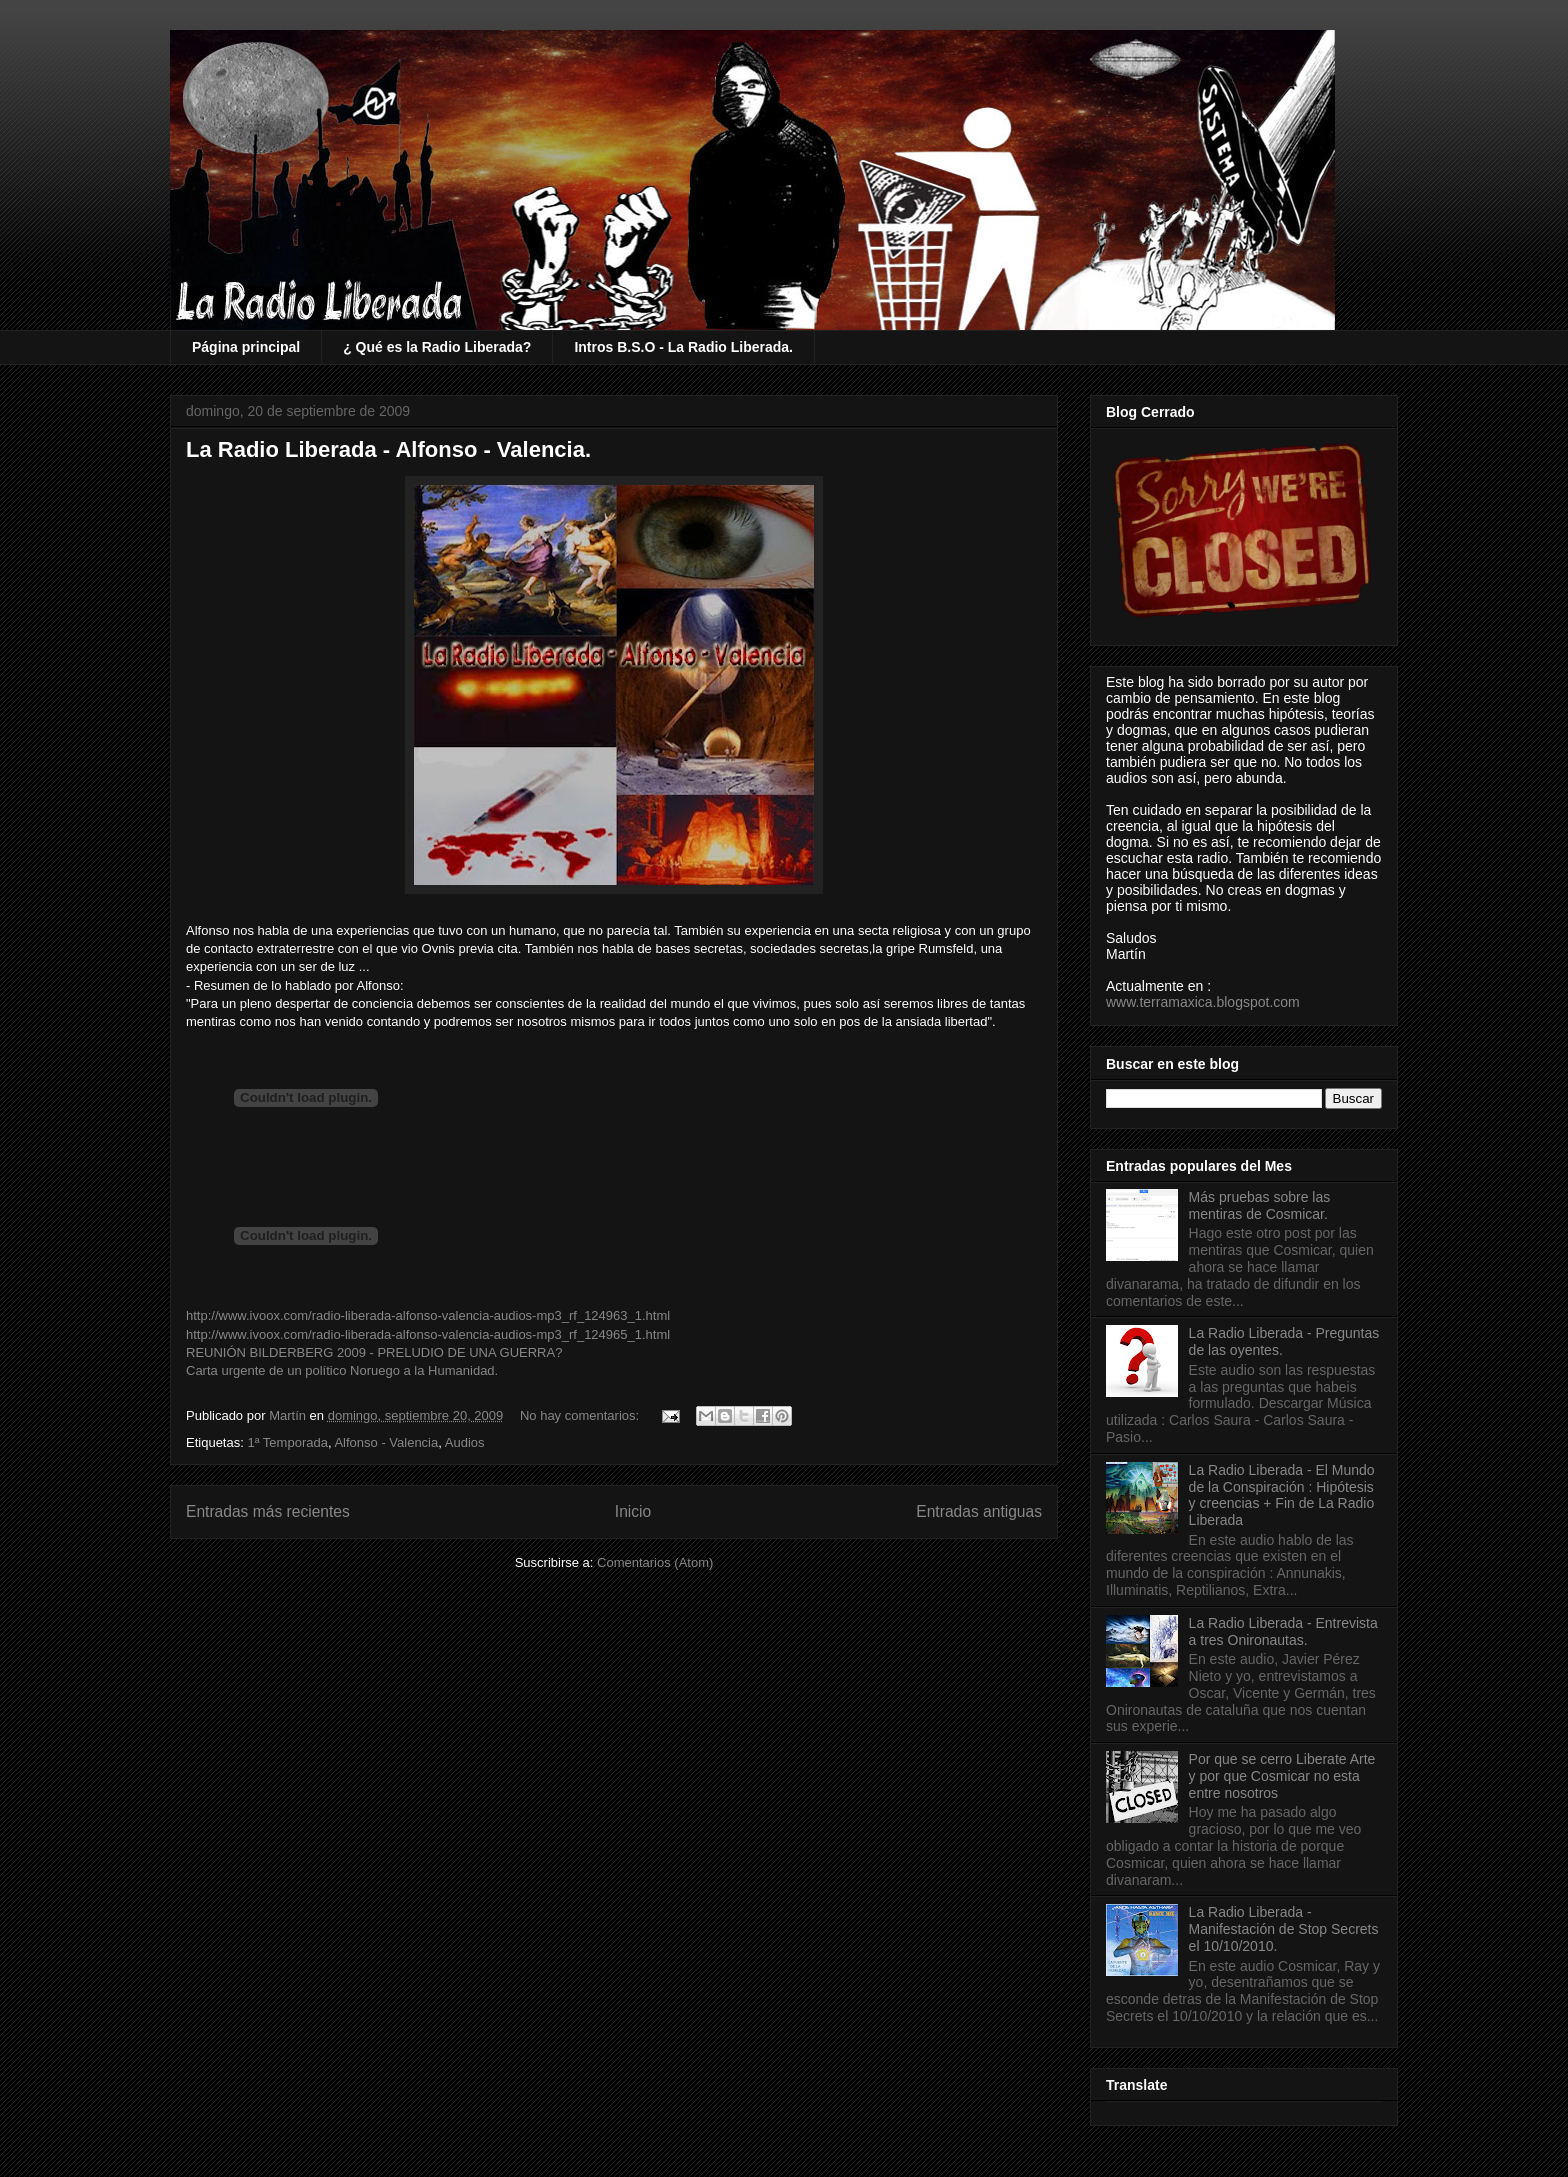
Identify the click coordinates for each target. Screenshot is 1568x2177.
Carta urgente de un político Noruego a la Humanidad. (342, 1370)
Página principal (246, 347)
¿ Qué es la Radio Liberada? (437, 347)
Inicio (633, 1511)
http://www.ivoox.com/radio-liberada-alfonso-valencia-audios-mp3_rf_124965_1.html (428, 1334)
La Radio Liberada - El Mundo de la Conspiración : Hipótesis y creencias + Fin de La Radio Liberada (1282, 1495)
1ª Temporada (287, 1442)
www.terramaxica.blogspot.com (1203, 1002)
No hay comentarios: (581, 1415)
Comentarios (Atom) (655, 1562)
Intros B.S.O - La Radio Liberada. (683, 347)
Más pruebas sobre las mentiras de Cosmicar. (1260, 1205)
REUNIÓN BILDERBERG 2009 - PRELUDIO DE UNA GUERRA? (374, 1352)
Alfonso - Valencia (386, 1442)
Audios (465, 1442)
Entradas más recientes (268, 1511)
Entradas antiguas (979, 1511)
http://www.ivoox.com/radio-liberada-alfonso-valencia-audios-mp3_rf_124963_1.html (428, 1315)
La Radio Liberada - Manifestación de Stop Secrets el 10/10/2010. (1284, 1929)
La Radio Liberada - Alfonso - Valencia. (388, 449)
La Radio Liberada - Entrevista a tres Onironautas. (1283, 1631)
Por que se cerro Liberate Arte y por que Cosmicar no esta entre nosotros (1282, 1776)
